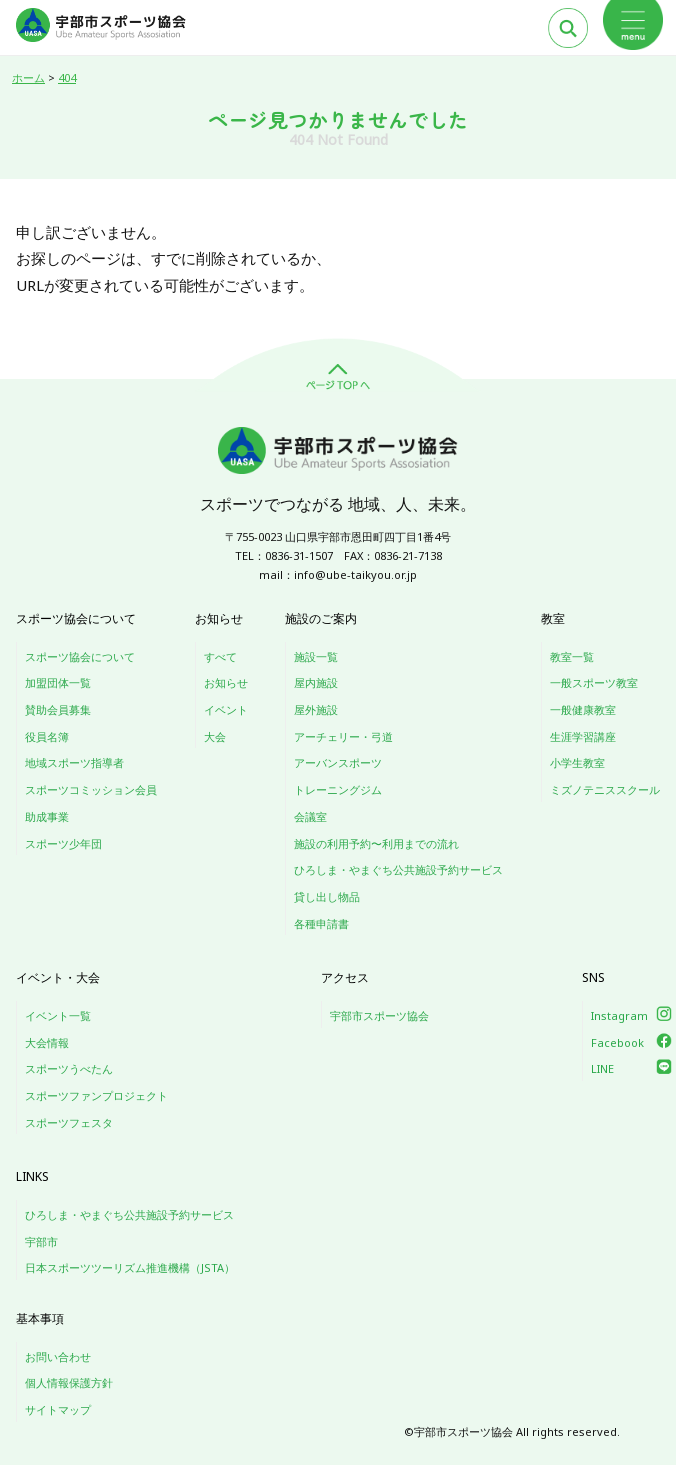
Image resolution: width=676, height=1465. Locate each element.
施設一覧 (316, 656)
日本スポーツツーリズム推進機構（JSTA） (130, 1267)
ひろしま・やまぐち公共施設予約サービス (398, 869)
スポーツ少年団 (63, 843)
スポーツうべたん (69, 1068)
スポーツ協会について (80, 656)
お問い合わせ (58, 1356)
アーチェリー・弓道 (343, 736)
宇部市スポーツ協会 (379, 1015)
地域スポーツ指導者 (74, 762)
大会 (215, 736)
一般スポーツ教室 (594, 682)
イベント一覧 (58, 1015)
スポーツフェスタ (69, 1122)
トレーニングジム (338, 789)
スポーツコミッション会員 (91, 789)
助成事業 (47, 816)
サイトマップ (58, 1409)
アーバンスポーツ (338, 762)
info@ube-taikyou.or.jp (355, 574)
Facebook (617, 1042)
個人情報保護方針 (69, 1382)
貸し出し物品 (327, 896)
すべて (220, 656)
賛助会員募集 (58, 709)
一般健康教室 (583, 709)
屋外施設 (316, 709)
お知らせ (226, 682)
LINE (602, 1068)
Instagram (619, 1015)
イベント (226, 709)
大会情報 (47, 1042)
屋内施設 (316, 682)
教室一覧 (572, 656)
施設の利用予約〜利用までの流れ (376, 843)
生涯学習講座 (583, 736)
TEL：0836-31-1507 (284, 555)
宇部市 (41, 1241)
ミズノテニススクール (605, 789)
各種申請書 (321, 923)
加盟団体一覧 (58, 682)
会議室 (310, 816)
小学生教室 (577, 762)
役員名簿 (47, 736)
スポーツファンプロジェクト (96, 1095)
